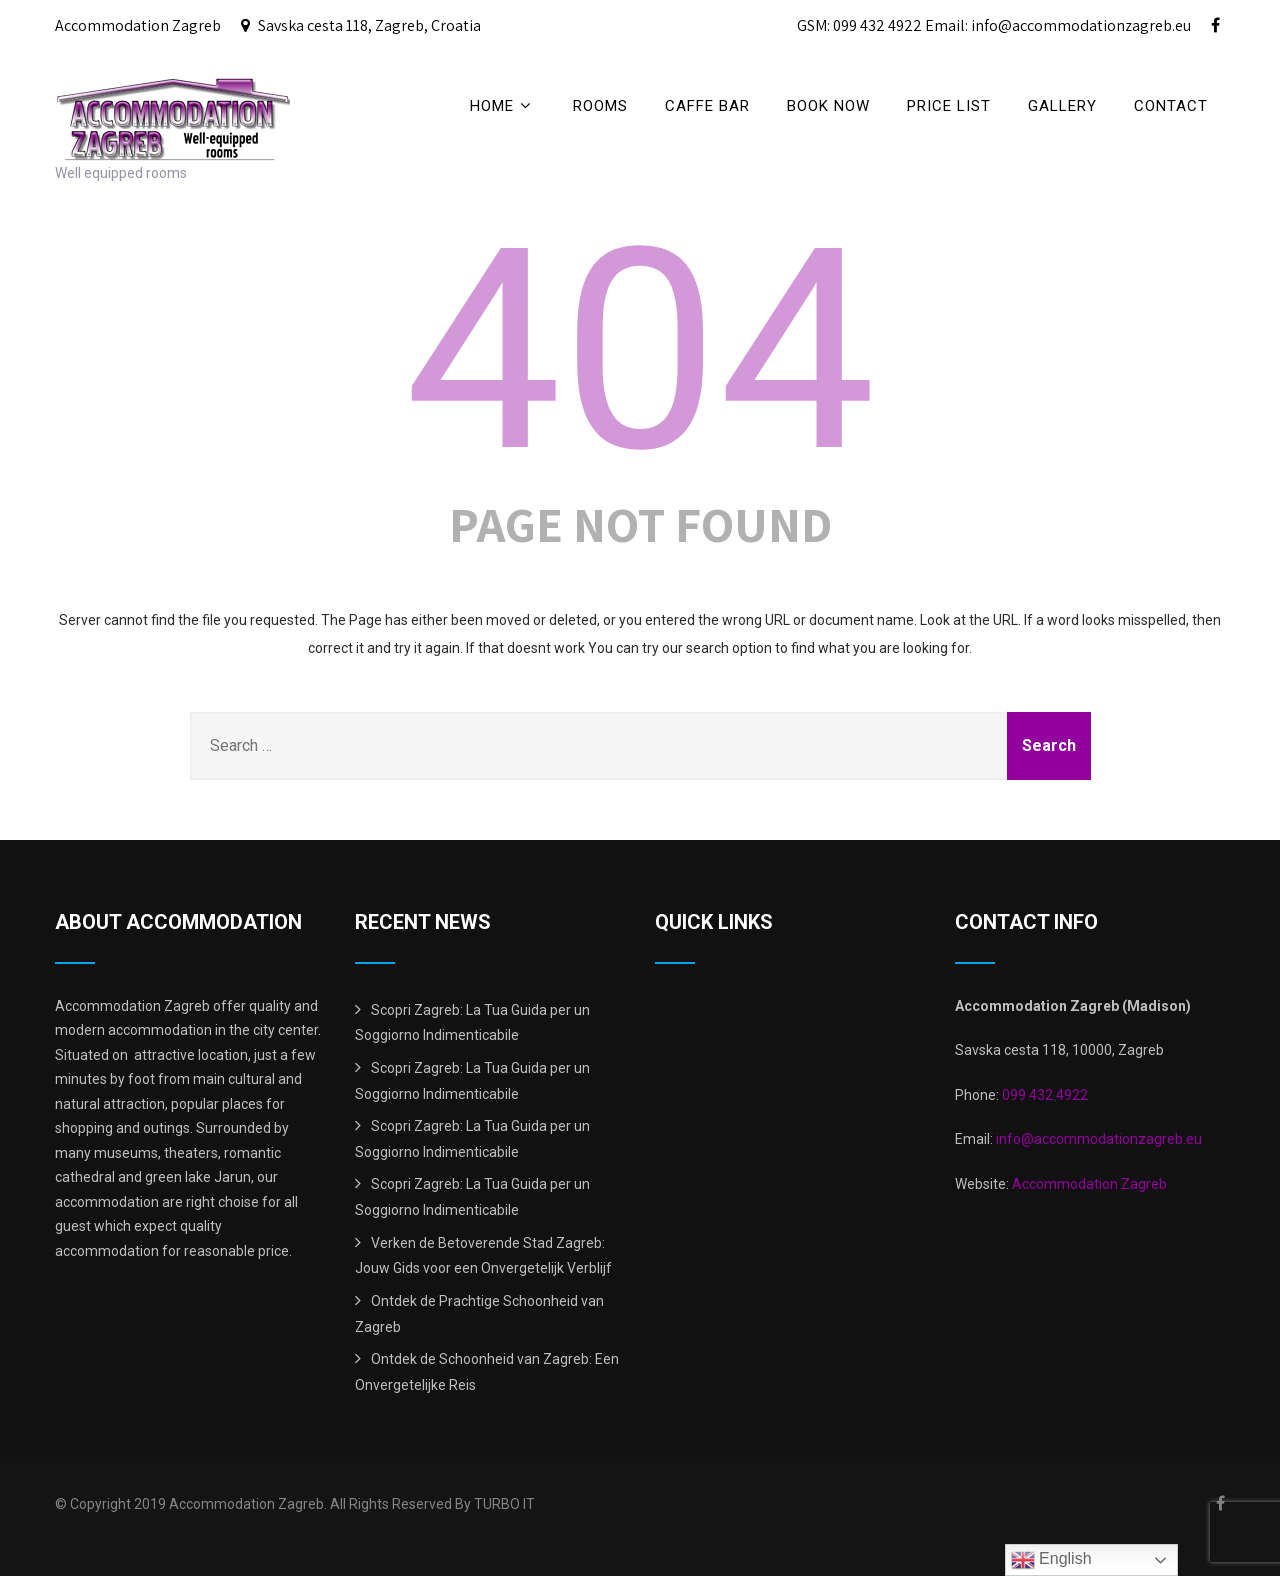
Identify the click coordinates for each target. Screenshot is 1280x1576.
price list (949, 106)
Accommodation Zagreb (1089, 1184)
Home (503, 105)
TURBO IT (504, 1504)
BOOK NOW (828, 106)
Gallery (1062, 106)
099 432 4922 (1045, 1095)
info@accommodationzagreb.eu (1097, 1139)
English (1051, 1560)
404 (640, 351)
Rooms (600, 106)
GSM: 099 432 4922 (859, 25)
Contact (1171, 106)
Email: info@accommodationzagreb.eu (1058, 25)
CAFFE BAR (707, 106)
